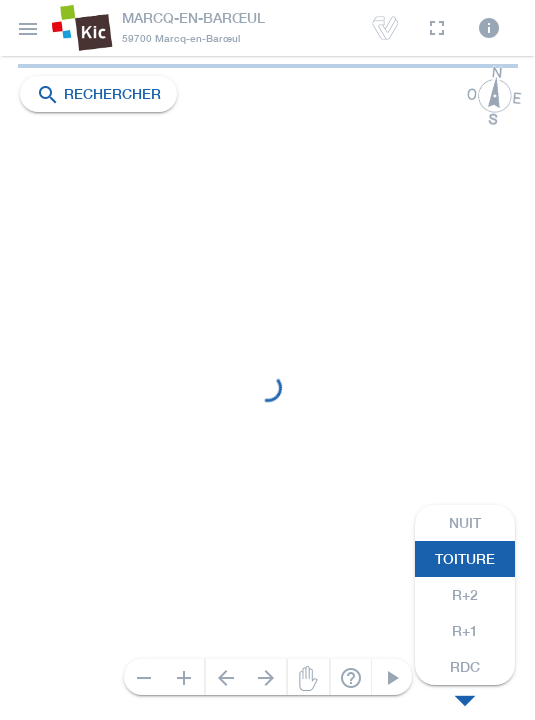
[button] (28, 28)
